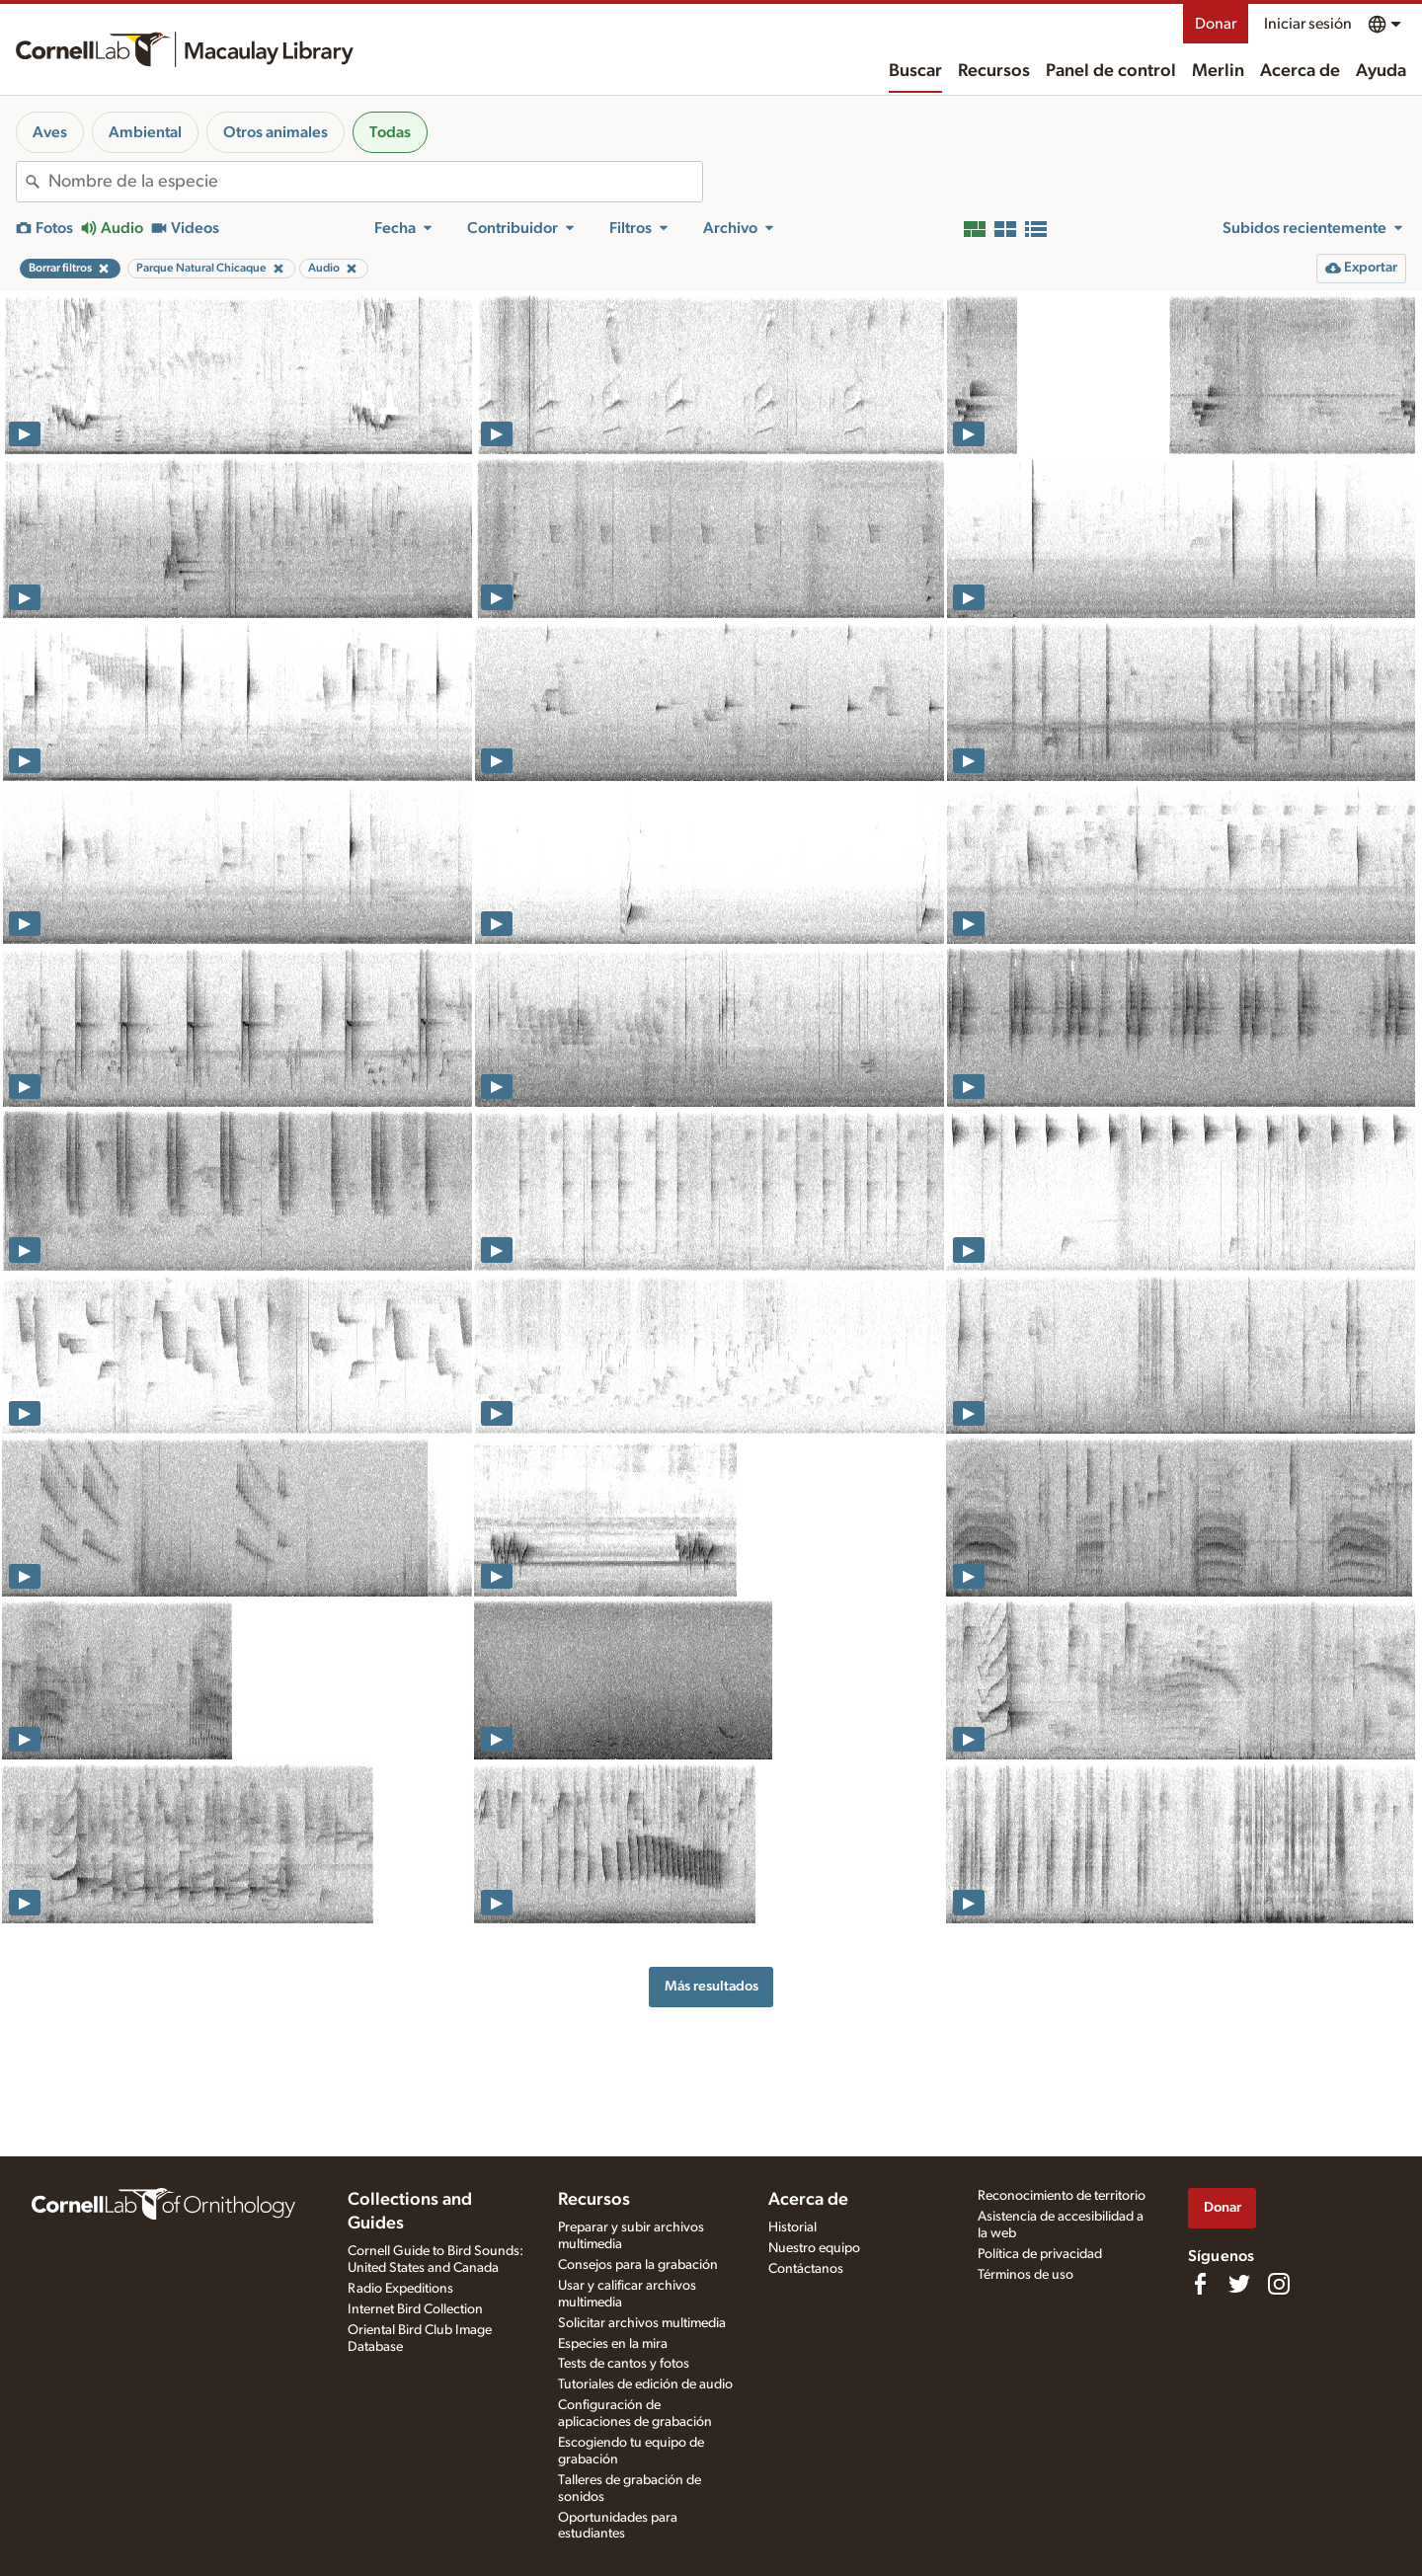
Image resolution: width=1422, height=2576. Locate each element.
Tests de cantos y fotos (623, 2364)
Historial (792, 2227)
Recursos (994, 71)
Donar (1215, 24)
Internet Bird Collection (415, 2309)
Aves (50, 132)
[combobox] (375, 181)
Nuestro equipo (814, 2248)
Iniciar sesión (1308, 24)
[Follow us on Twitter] (1239, 2284)
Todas (390, 132)
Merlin (1218, 71)
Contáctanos (805, 2269)
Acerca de (1300, 71)
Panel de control (1111, 71)
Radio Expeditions (400, 2289)
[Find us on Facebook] (1200, 2284)
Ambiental (145, 132)
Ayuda (1381, 71)
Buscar (915, 71)
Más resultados (711, 1986)
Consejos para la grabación (638, 2265)
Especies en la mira (613, 2344)
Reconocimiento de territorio (1062, 2196)
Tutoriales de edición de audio (645, 2384)
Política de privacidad (1040, 2254)
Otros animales (275, 132)
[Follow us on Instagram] (1279, 2284)
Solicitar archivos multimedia (642, 2323)
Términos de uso (1025, 2275)
